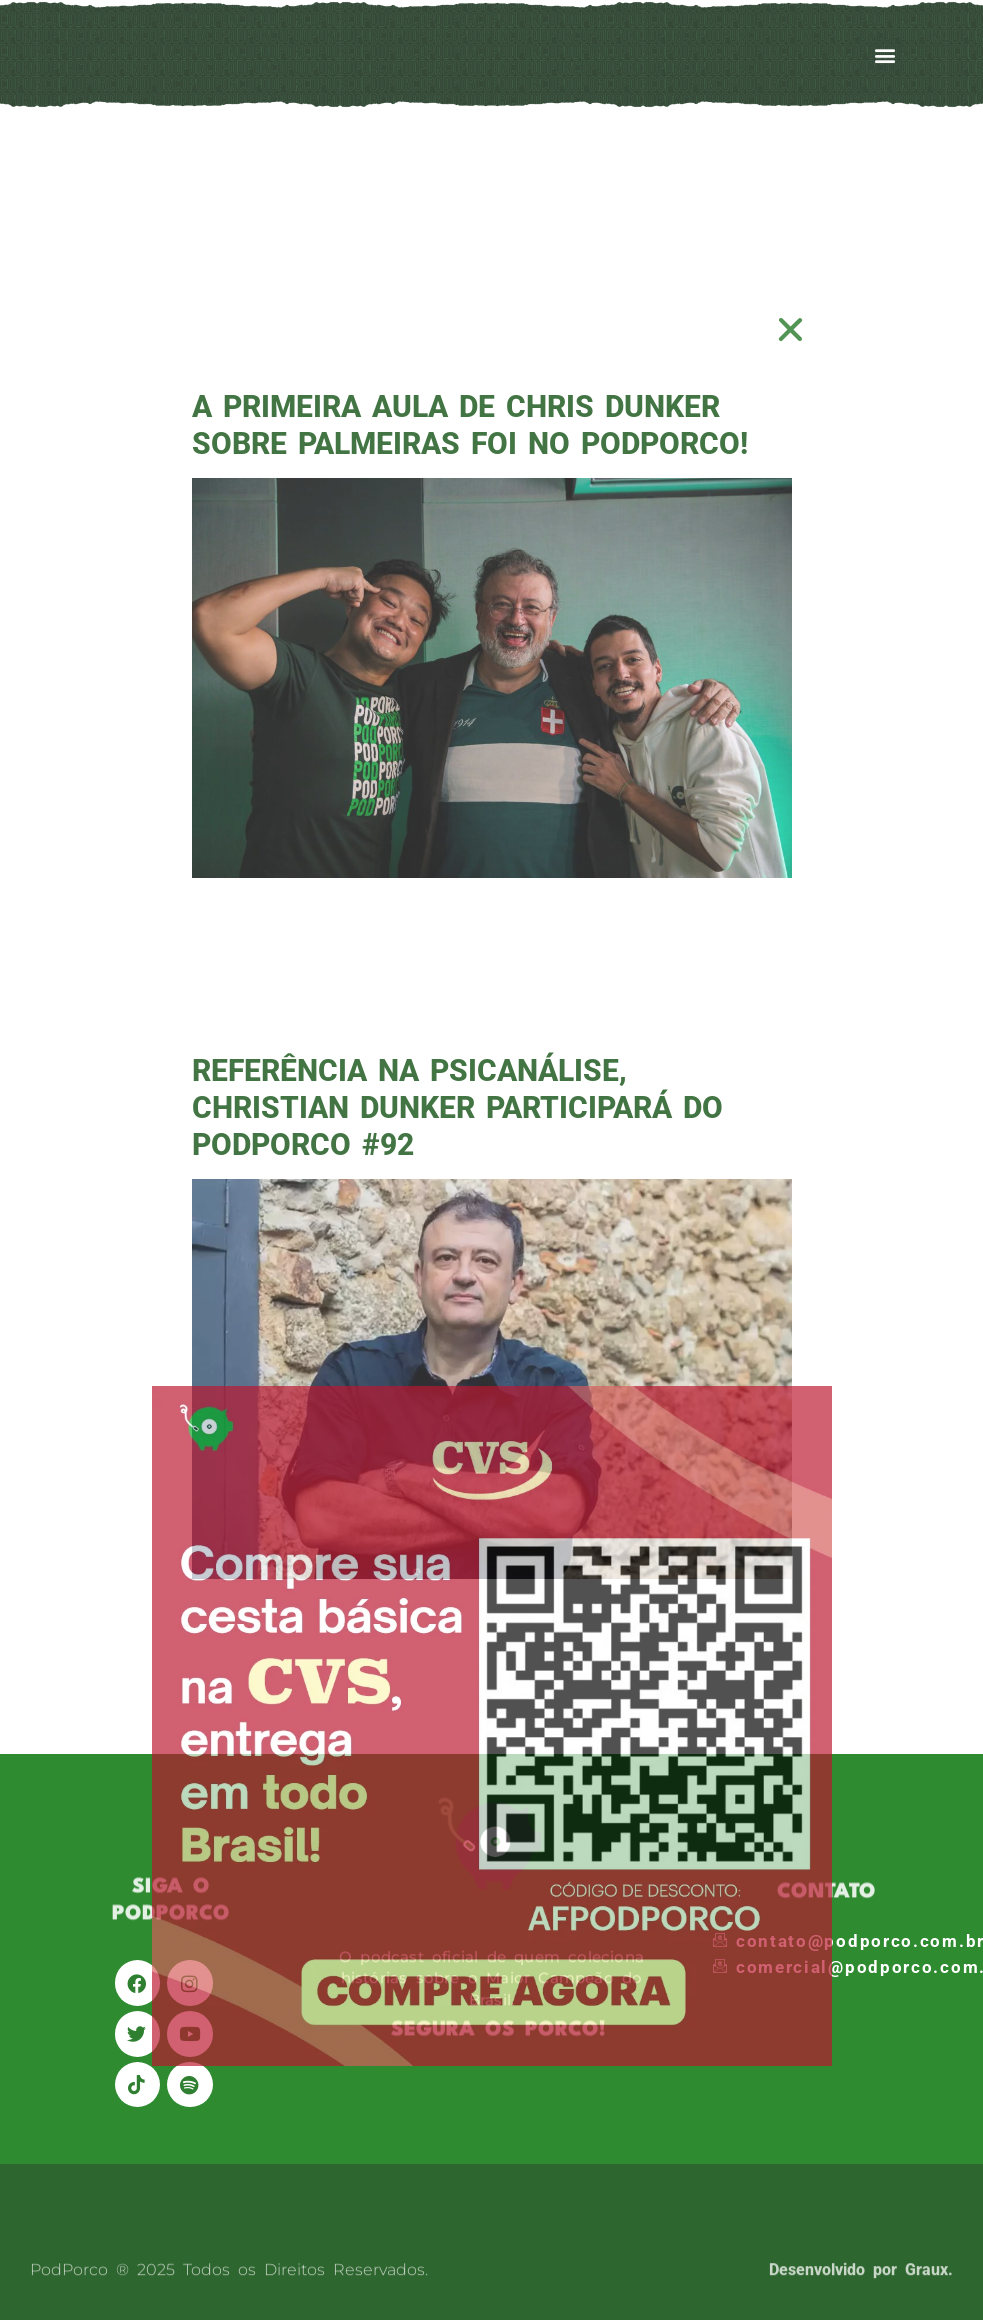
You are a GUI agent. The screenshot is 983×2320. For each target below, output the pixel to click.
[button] (791, 329)
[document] (491, 1160)
